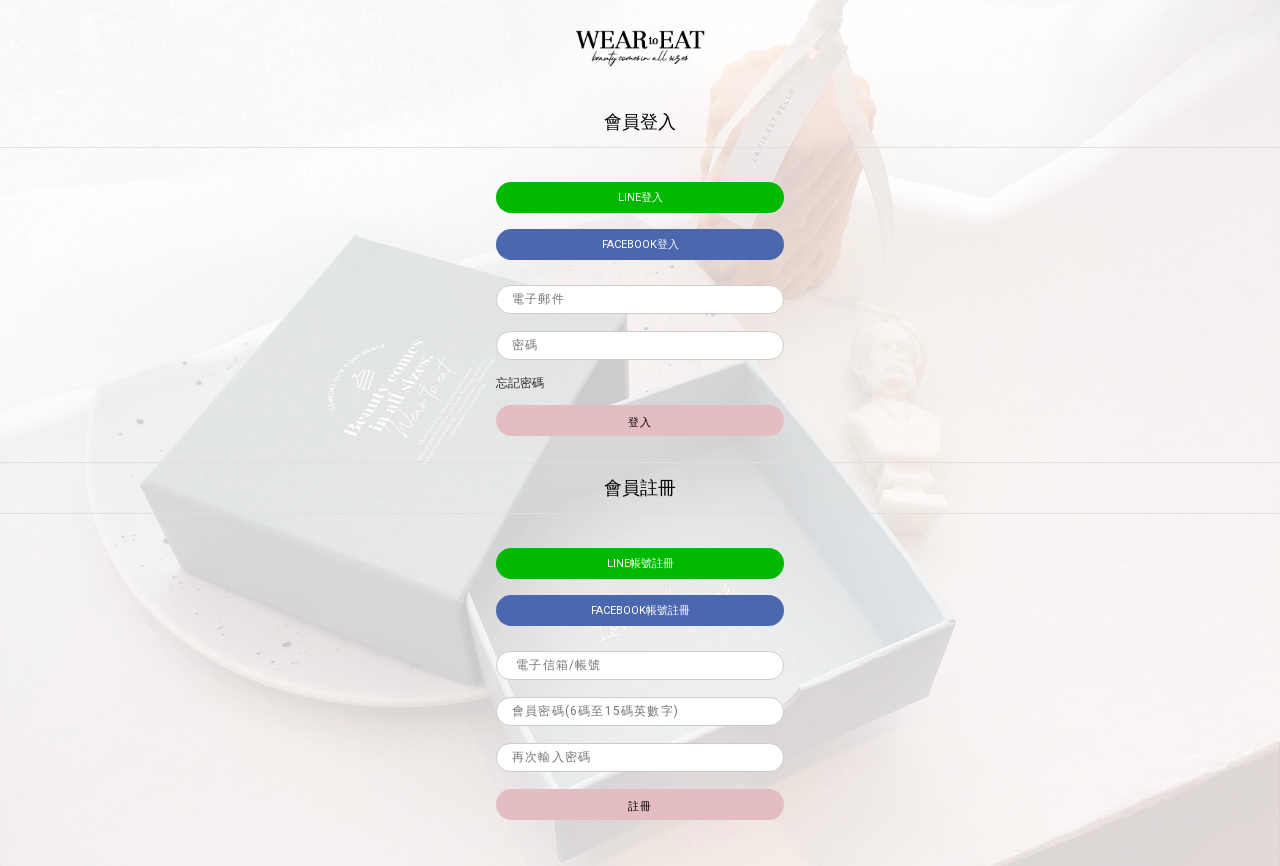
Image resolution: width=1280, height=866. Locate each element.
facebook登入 (640, 244)
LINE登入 (640, 197)
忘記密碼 (520, 383)
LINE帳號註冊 (640, 563)
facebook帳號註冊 (640, 610)
